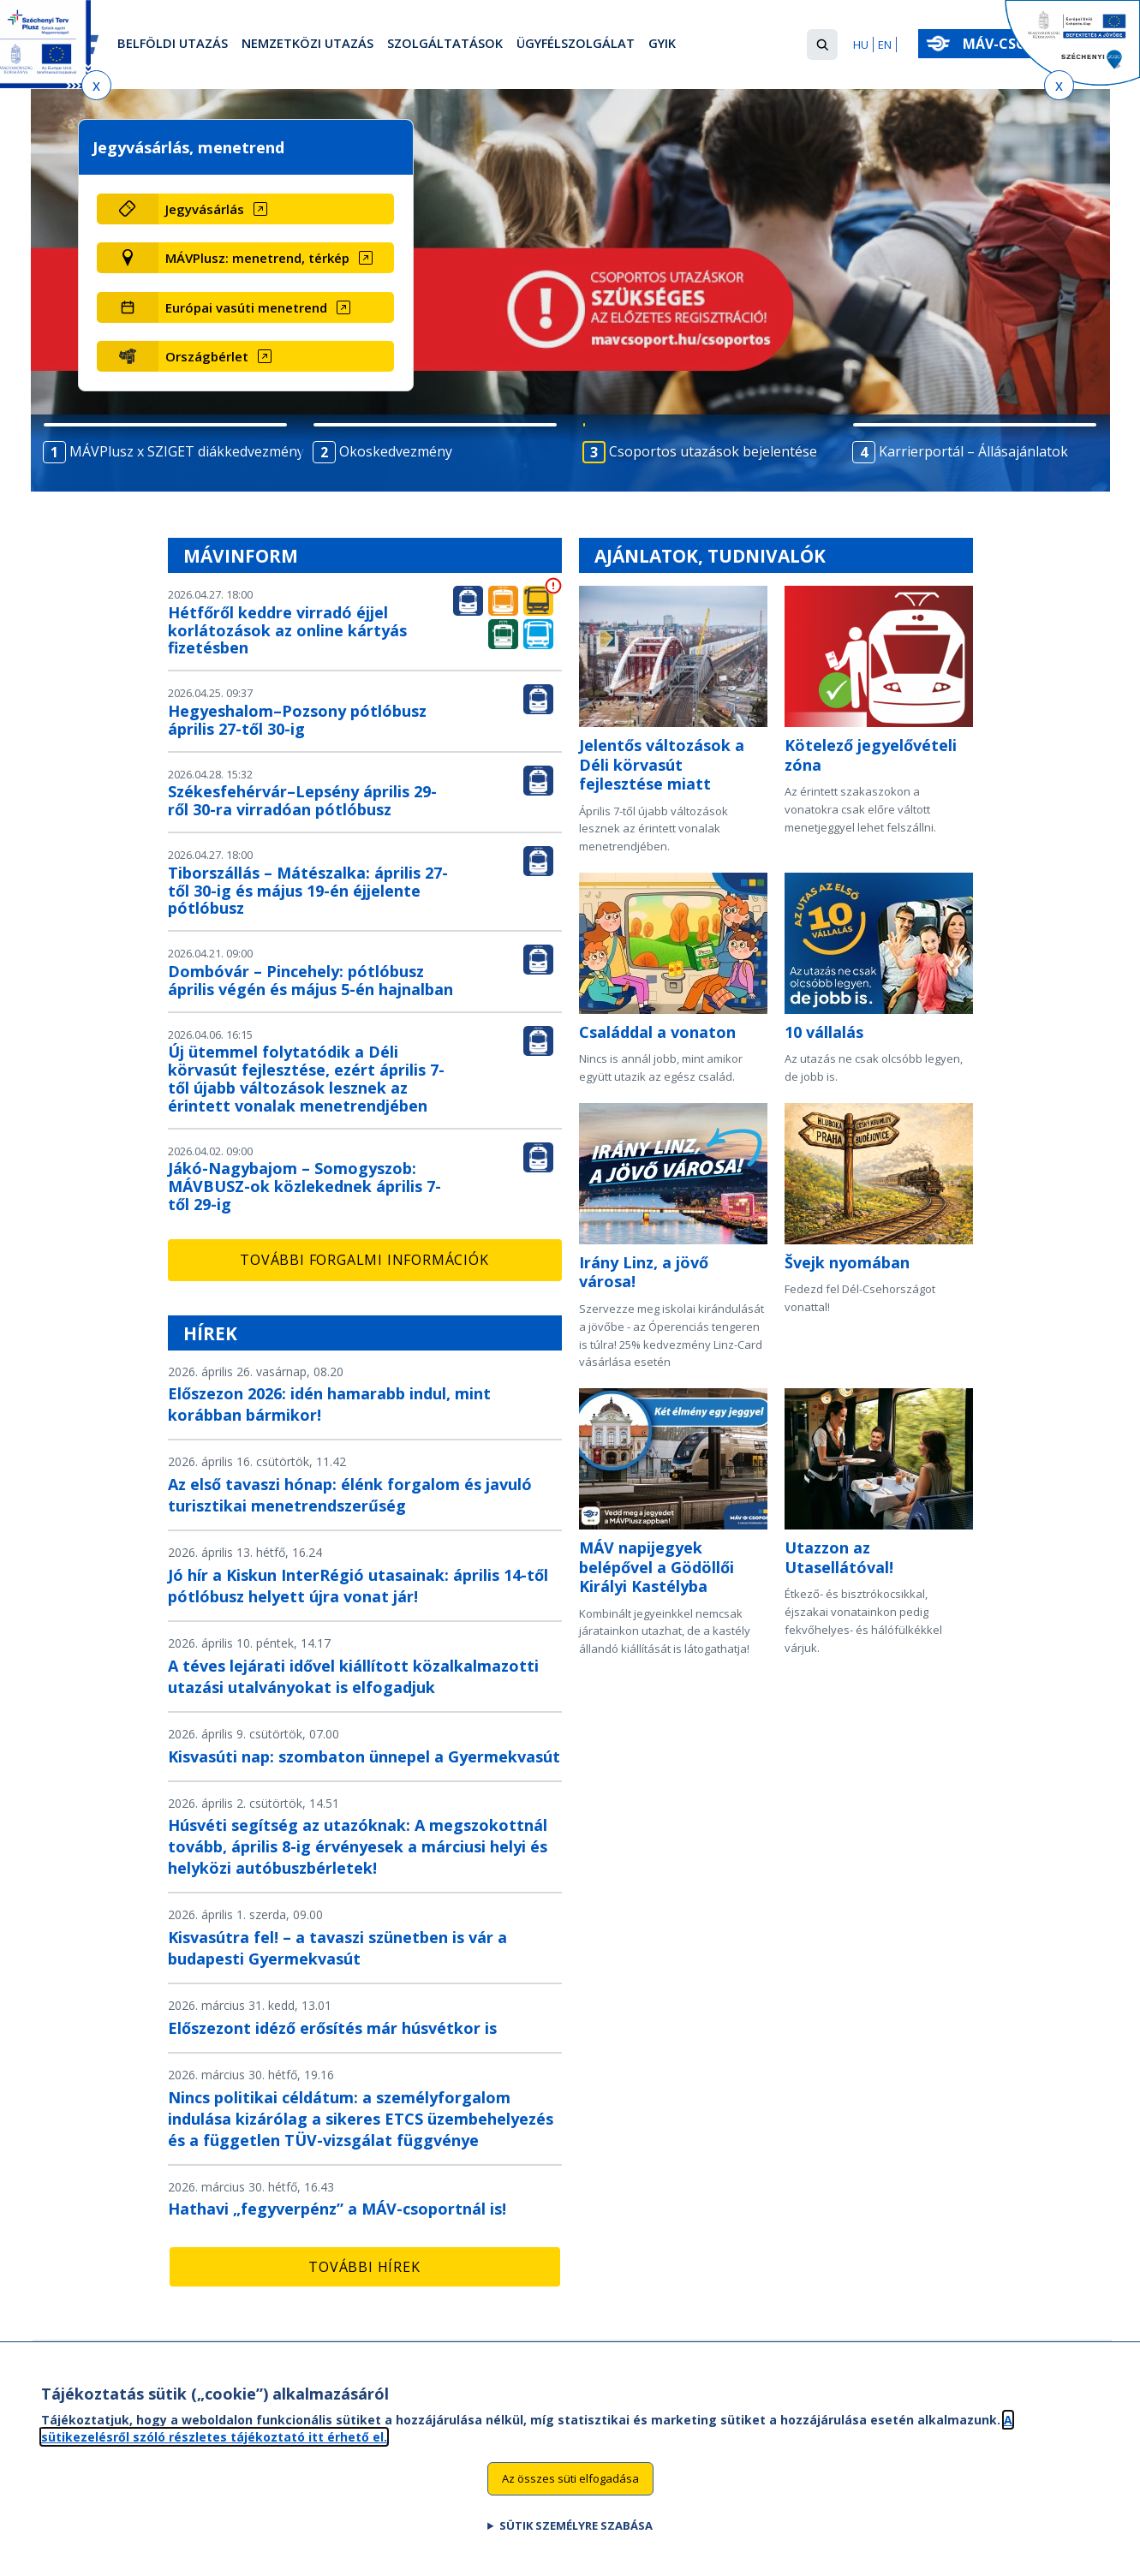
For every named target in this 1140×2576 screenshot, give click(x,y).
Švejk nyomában (847, 1262)
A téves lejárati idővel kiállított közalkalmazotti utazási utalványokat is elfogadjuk (353, 1676)
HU (860, 44)
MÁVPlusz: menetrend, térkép (257, 257)
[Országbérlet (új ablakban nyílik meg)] (276, 356)
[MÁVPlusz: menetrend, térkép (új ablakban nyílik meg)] (276, 257)
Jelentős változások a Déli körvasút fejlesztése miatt (661, 764)
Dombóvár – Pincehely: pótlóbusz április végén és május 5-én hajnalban (310, 980)
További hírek (364, 2266)
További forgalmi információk (364, 1259)
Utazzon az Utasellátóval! (839, 1557)
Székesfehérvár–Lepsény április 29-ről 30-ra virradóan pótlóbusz (302, 800)
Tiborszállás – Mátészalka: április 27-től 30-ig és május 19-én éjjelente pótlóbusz (308, 890)
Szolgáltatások (476, 45)
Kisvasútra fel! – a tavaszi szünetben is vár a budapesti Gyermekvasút (337, 1948)
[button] (822, 44)
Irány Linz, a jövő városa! (643, 1272)
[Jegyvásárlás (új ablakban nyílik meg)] (276, 209)
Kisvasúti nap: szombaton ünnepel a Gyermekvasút (364, 1756)
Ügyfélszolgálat (619, 45)
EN (885, 44)
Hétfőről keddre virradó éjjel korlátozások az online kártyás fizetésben (287, 630)
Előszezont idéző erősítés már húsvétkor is (332, 2028)
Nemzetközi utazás (325, 45)
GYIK (715, 45)
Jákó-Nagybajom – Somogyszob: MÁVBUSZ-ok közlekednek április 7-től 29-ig (304, 1186)
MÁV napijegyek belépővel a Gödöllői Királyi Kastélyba (656, 1566)
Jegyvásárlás (204, 209)
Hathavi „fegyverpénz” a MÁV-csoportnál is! (337, 2208)
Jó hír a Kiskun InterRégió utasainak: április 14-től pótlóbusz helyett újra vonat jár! (358, 1586)
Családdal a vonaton (657, 1032)
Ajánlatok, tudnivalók (710, 556)
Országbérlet (206, 356)
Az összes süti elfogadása (570, 2486)
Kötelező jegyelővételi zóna (871, 755)
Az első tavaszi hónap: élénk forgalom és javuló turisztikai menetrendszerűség (350, 1495)
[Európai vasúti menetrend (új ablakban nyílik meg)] (276, 307)
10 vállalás (824, 1032)
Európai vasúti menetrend (246, 307)
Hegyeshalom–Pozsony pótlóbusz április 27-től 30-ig (297, 720)
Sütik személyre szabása (576, 2533)
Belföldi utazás (177, 45)
